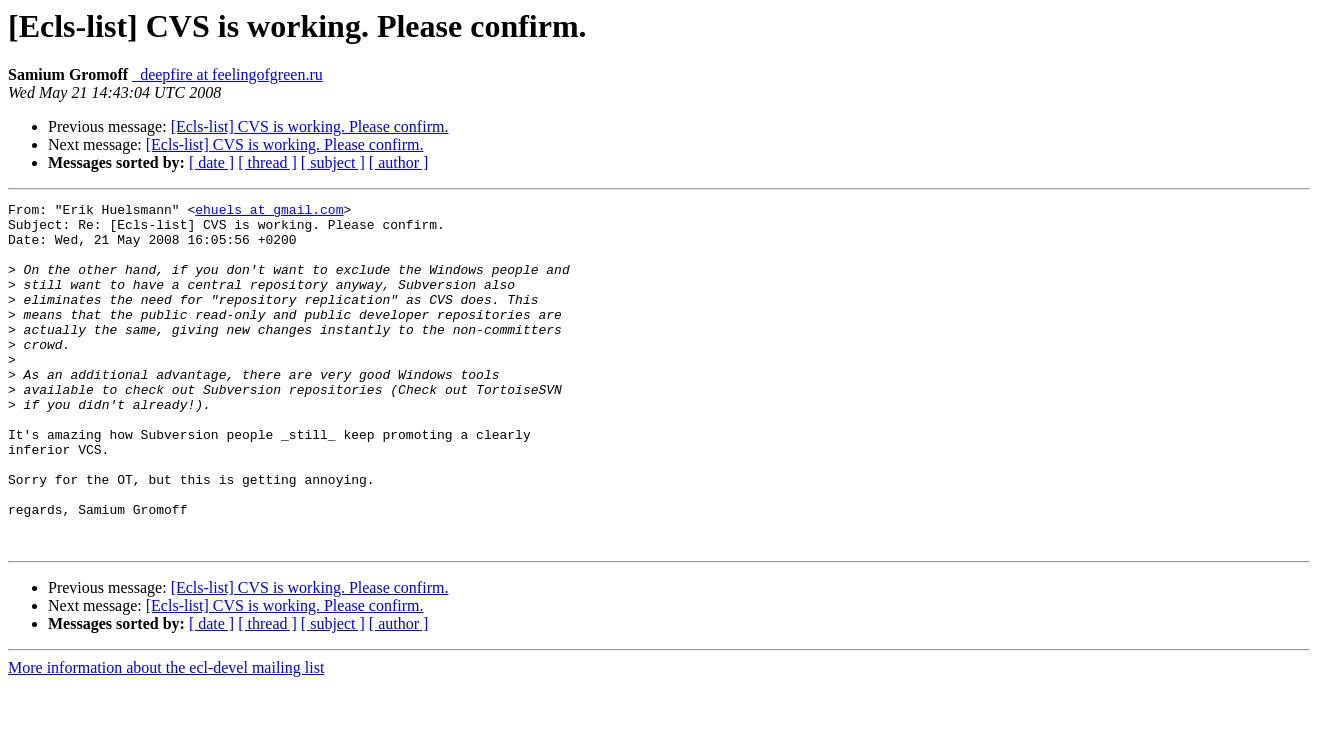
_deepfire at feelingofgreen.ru (227, 74)
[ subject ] (333, 162)
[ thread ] (267, 162)
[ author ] (399, 162)
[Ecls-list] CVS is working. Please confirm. (310, 126)
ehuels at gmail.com (269, 212)
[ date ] (211, 162)
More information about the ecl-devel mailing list (166, 736)
